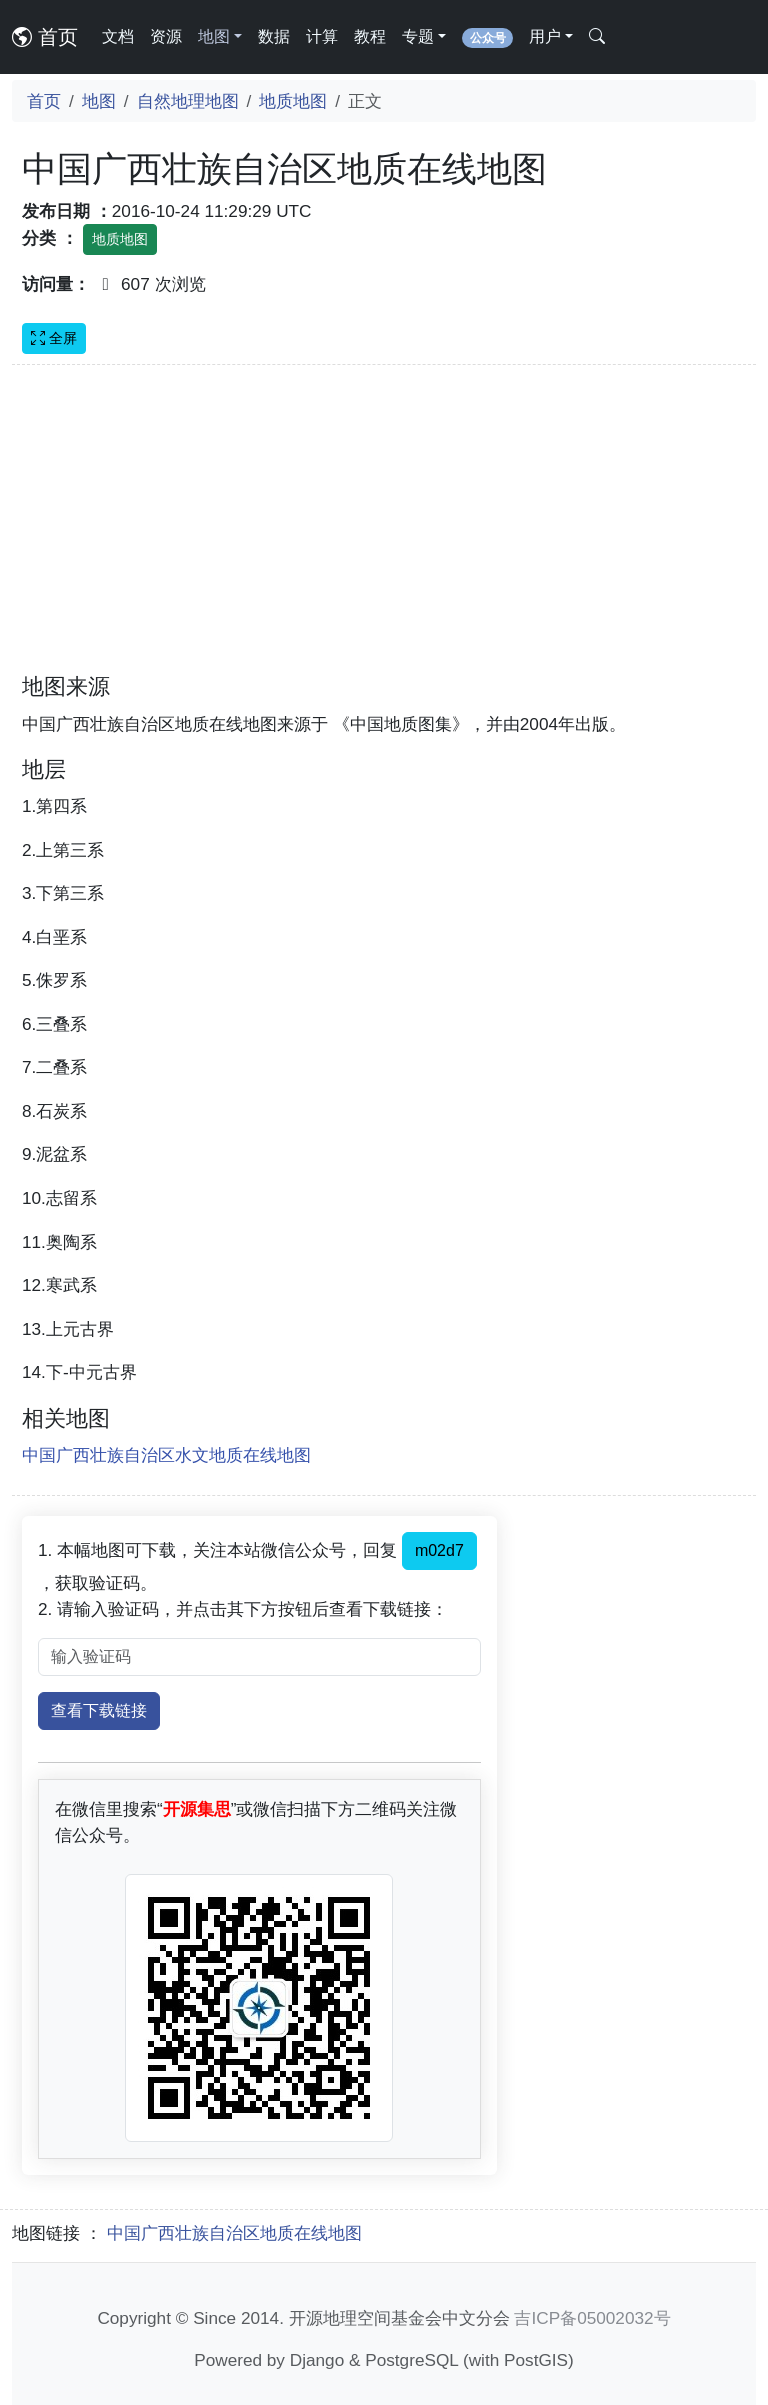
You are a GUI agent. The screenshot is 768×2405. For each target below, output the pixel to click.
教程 (370, 36)
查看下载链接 (99, 1710)
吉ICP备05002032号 (592, 2318)
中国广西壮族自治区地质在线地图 (234, 2233)
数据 (274, 36)
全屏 (54, 338)
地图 (99, 101)
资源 (166, 36)
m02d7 (439, 1550)
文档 (118, 36)
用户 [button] (545, 36)
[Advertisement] (384, 531)
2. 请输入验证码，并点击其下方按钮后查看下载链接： (243, 1609)
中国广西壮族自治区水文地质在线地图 (166, 1455)
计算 (322, 36)
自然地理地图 (188, 101)
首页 (45, 37)
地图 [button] (214, 36)
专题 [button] (418, 36)
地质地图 (293, 101)
